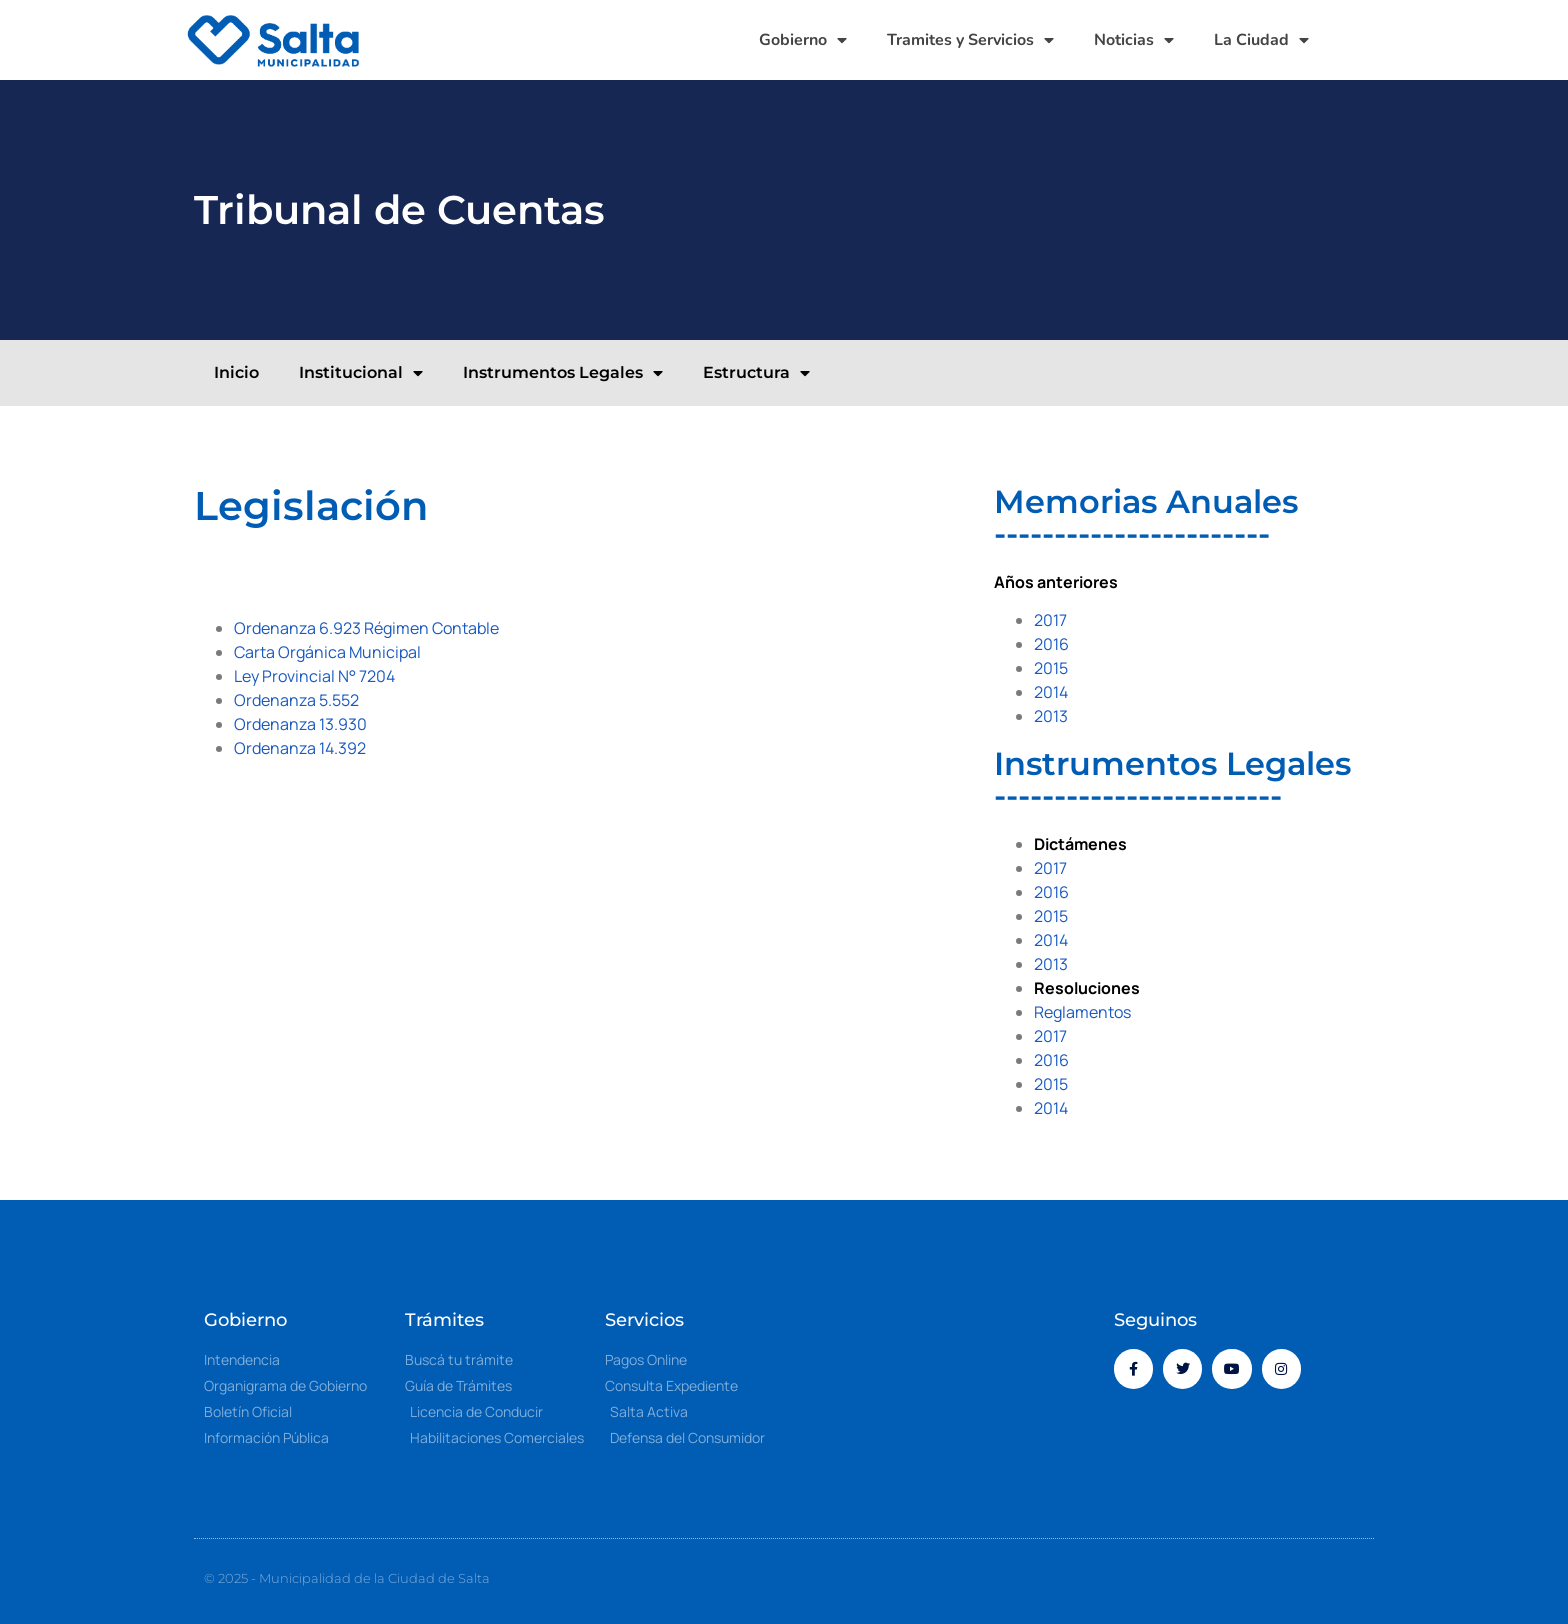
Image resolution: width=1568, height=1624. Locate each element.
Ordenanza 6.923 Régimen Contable (366, 628)
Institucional (361, 373)
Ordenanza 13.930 (300, 724)
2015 (1051, 668)
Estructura (756, 373)
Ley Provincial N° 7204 (314, 676)
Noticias (1134, 40)
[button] (1364, 40)
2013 (1051, 716)
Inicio (236, 372)
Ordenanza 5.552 (296, 700)
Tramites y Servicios (970, 40)
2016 (1051, 644)
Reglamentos (1082, 1012)
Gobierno (803, 40)
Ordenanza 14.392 (300, 748)
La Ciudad (1261, 40)
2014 (1051, 692)
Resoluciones (1087, 988)
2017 (1050, 620)
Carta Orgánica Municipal (327, 652)
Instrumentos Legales (563, 373)
